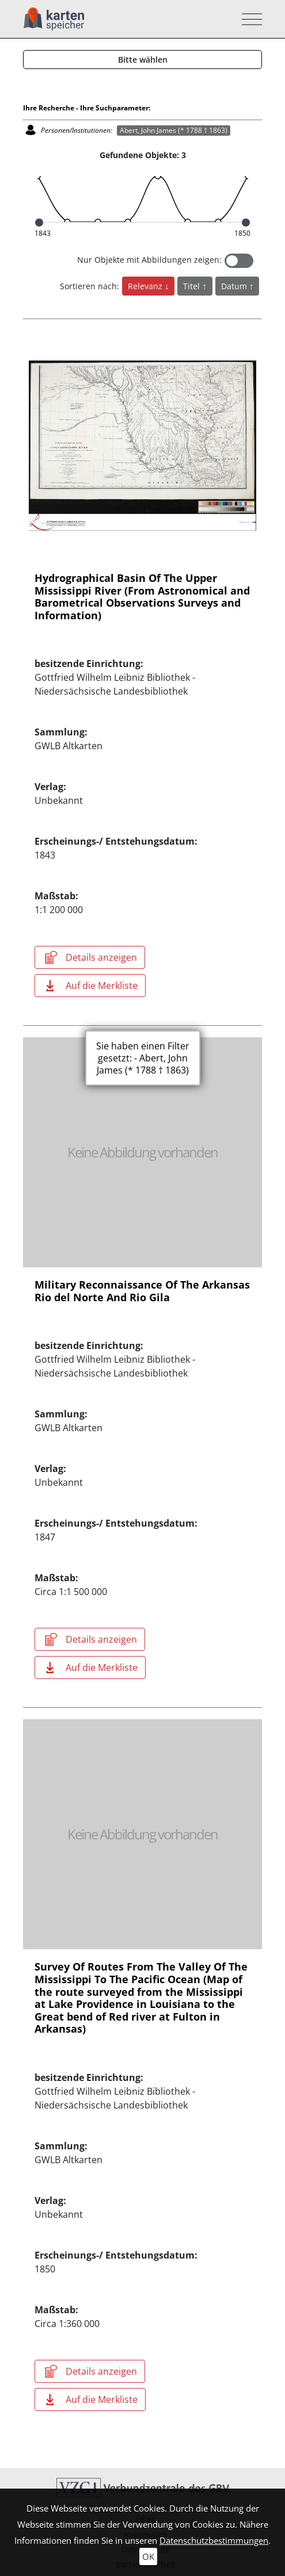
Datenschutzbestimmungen (213, 2540)
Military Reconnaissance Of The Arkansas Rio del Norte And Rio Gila (142, 1291)
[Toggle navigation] (248, 19)
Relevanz (146, 286)
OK (148, 2556)
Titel (192, 286)
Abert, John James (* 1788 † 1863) (173, 130)
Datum (235, 286)
